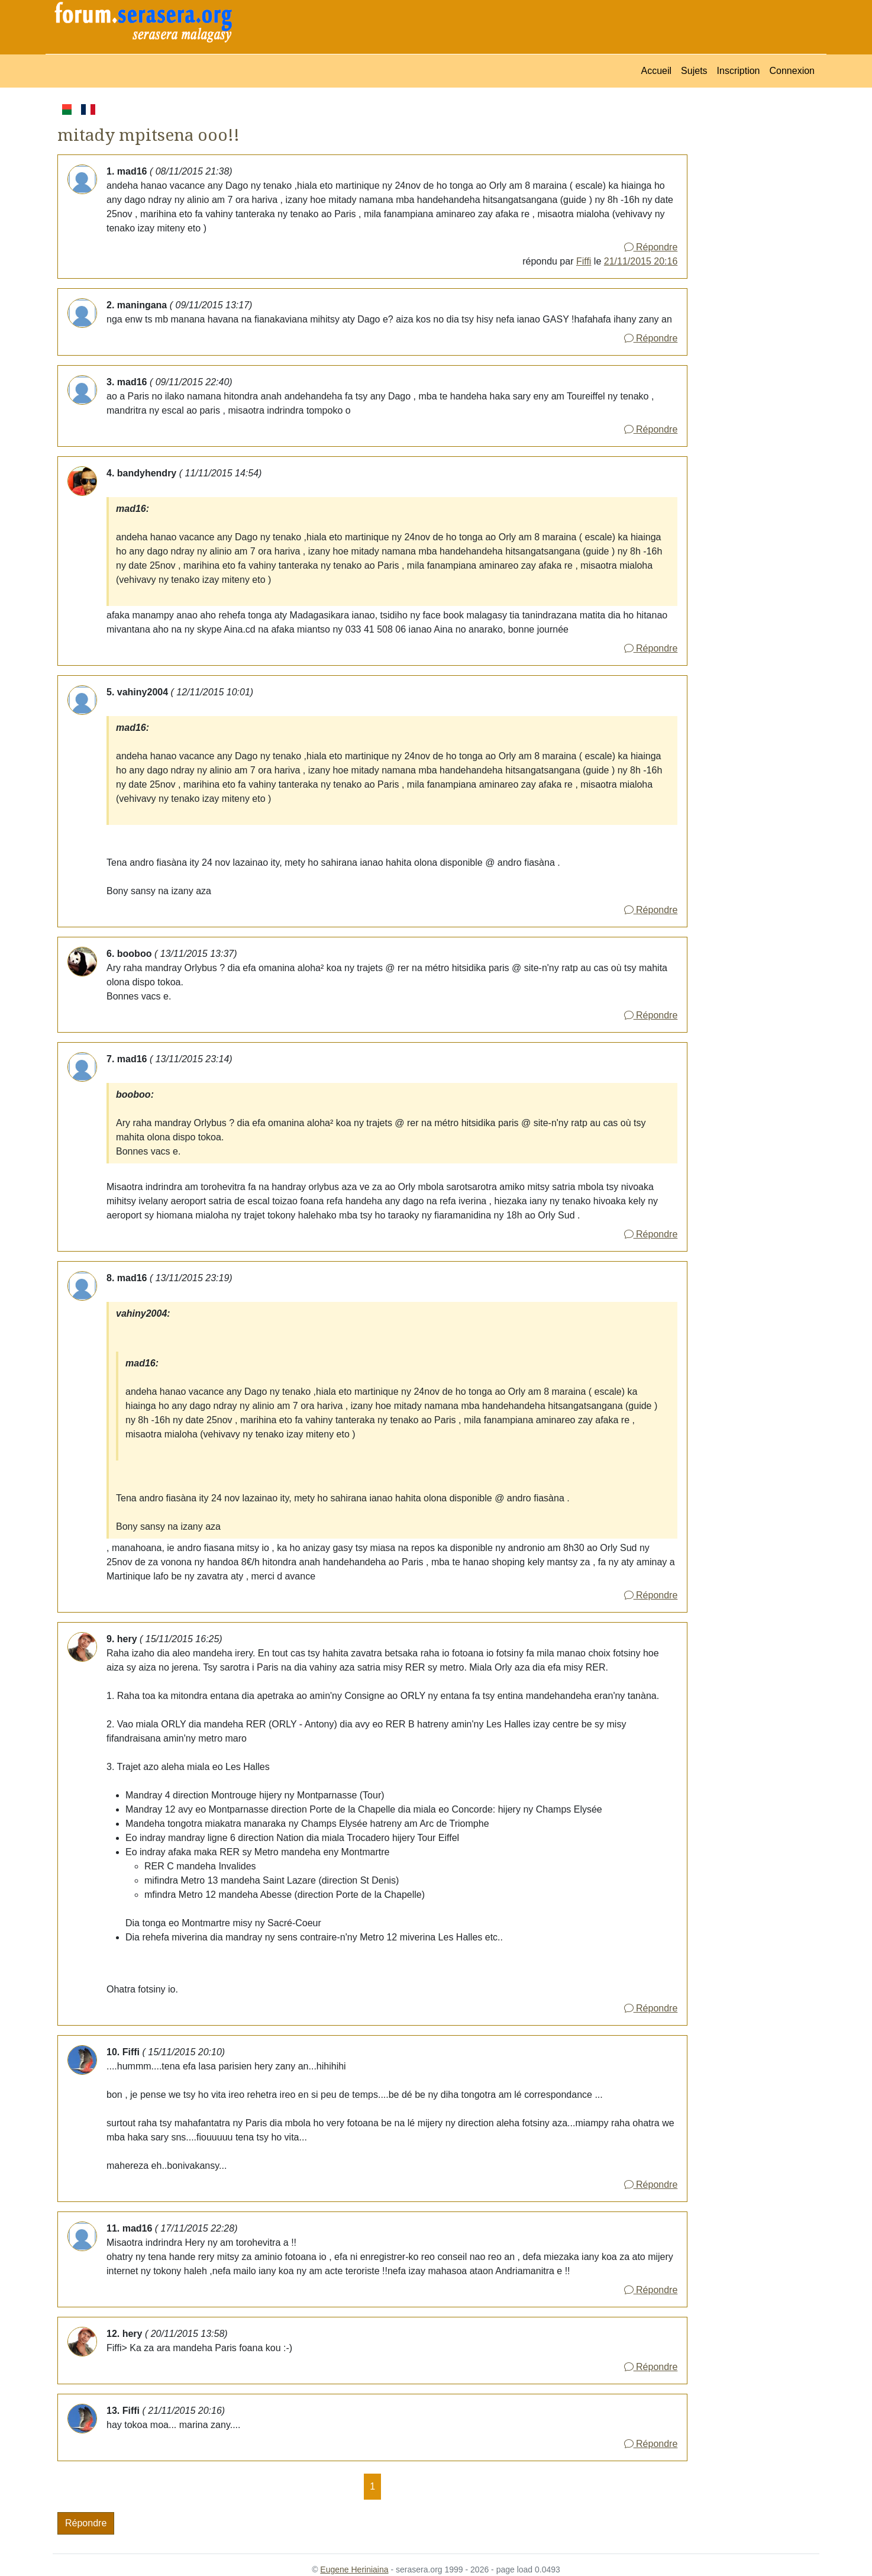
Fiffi (583, 261)
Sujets (694, 71)
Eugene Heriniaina (354, 2569)
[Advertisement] (753, 279)
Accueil (656, 71)
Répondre (651, 247)
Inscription (738, 71)
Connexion (792, 71)
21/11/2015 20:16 (641, 261)
